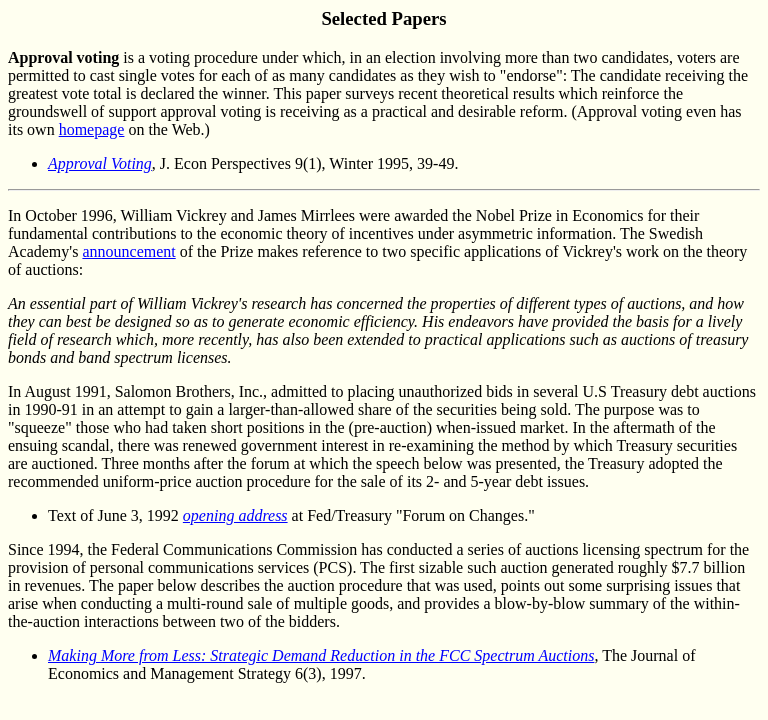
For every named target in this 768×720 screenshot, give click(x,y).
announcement (128, 251)
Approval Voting (100, 163)
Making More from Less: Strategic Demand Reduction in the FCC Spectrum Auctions (321, 655)
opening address (235, 515)
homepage (92, 129)
